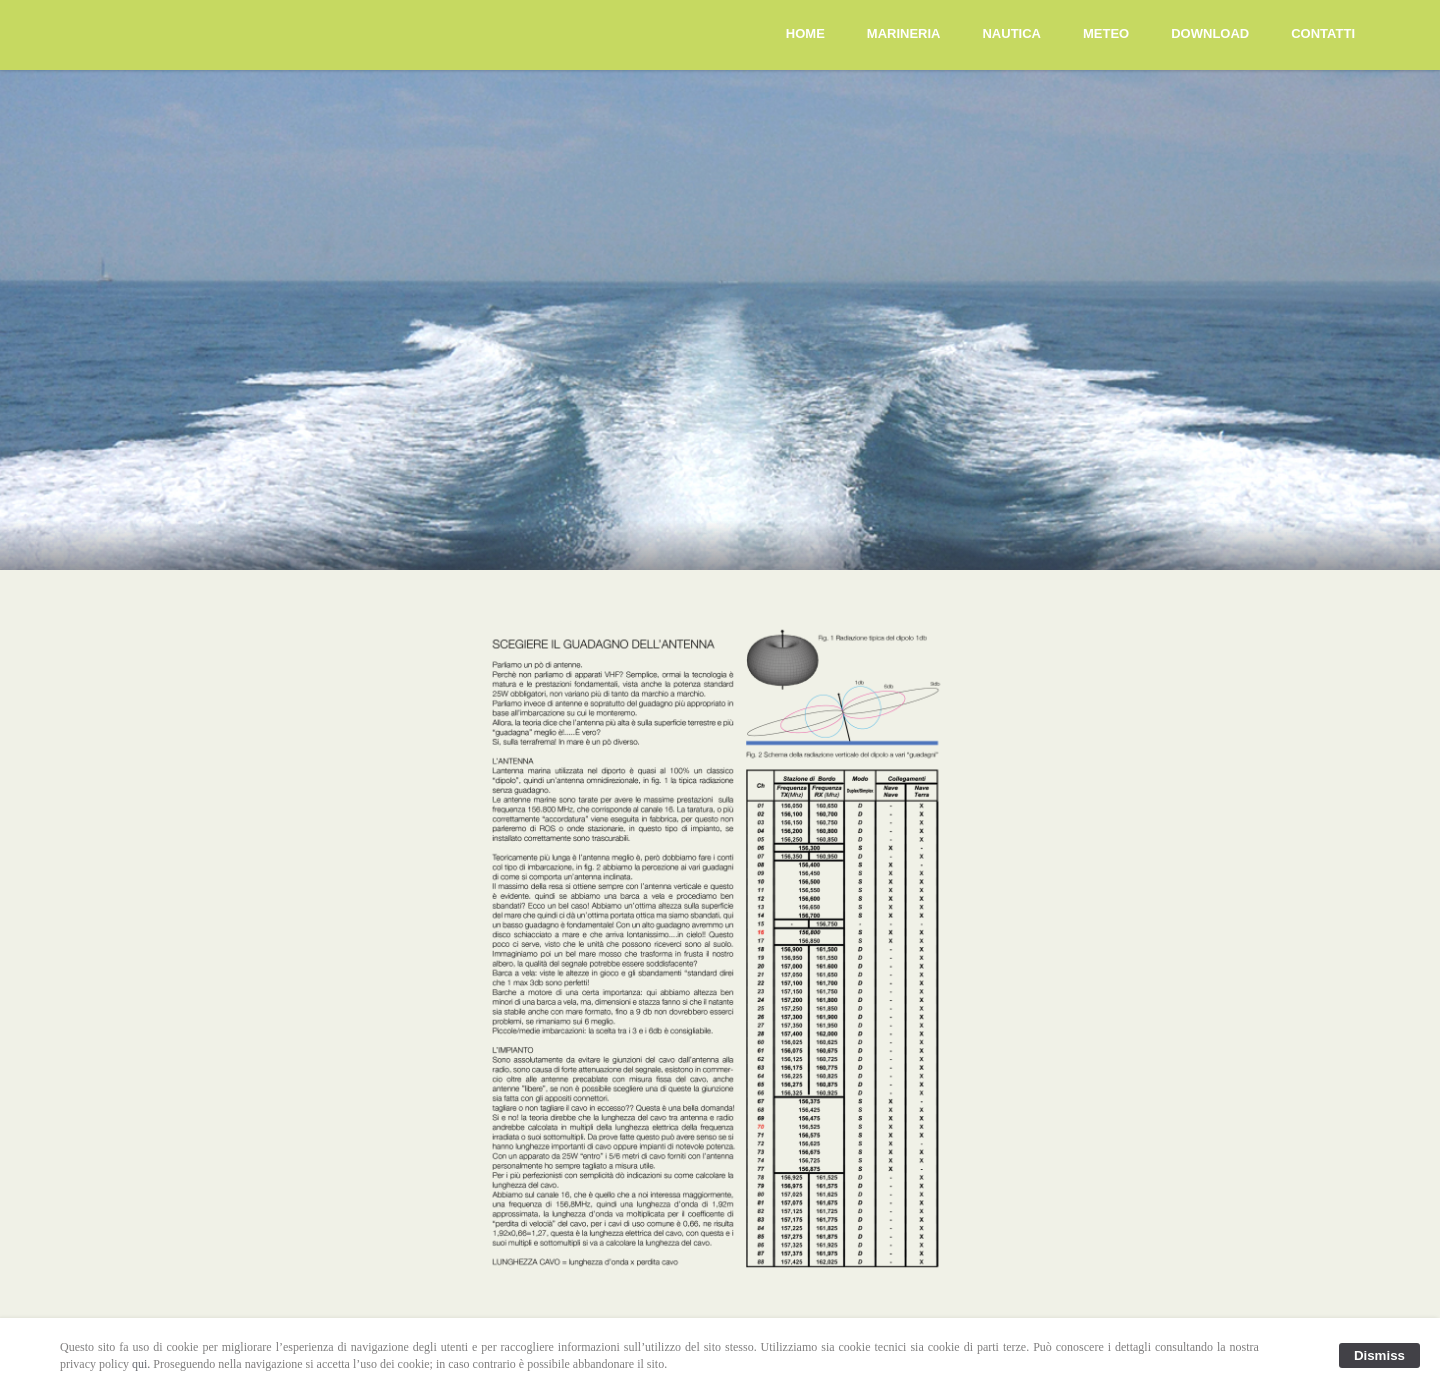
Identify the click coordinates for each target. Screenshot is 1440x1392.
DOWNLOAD (1210, 33)
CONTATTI (1323, 33)
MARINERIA (904, 33)
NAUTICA (1011, 33)
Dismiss (1379, 1355)
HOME (805, 33)
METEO (1106, 33)
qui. (141, 1364)
